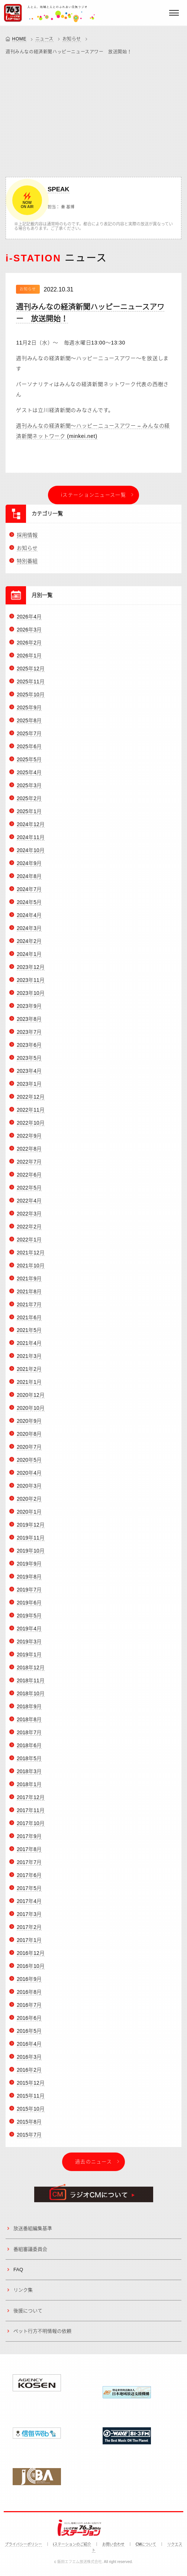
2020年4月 (29, 1477)
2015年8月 (29, 2126)
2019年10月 (31, 1555)
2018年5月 (29, 1763)
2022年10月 (31, 1127)
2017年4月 (29, 1905)
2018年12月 (31, 1672)
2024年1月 (29, 959)
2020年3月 (29, 1490)
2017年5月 (29, 1892)
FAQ (18, 2273)
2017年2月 (29, 1931)
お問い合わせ (113, 2544)
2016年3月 (29, 2061)
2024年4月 (29, 920)
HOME (19, 39)
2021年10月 (31, 1270)
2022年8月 (29, 1153)
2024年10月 (31, 855)
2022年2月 (29, 1231)
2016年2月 (29, 2074)
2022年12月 (31, 1101)
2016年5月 (29, 2035)
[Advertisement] (93, 114)
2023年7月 (29, 1036)
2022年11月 (31, 1114)
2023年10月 (31, 997)
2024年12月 (31, 829)
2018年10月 (31, 1698)
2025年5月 (29, 764)
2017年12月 (31, 1801)
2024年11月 (31, 842)
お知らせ (71, 39)
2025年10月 (31, 699)
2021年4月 (29, 1347)
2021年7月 (29, 1309)
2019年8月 (29, 1581)
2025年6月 (29, 751)
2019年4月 (29, 1633)
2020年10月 (31, 1412)
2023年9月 (29, 1010)
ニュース (44, 39)
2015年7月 (29, 2139)
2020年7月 (29, 1451)
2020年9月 (29, 1425)
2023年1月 (29, 1088)
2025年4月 (29, 777)
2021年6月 (29, 1322)
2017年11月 (31, 1814)
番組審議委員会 (30, 2253)
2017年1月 (29, 1944)
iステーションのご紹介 (72, 2544)
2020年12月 (31, 1399)
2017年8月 (29, 1853)
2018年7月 (29, 1737)
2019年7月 (29, 1594)
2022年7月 (29, 1166)
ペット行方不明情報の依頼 (42, 2335)
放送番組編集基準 (32, 2233)
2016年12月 (31, 1957)
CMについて (146, 2544)
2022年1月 (29, 1244)
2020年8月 (29, 1438)
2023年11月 (31, 984)
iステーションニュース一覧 (93, 494)
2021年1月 (29, 1386)
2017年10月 (31, 1827)
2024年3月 (29, 933)
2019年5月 (29, 1620)
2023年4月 (29, 1075)
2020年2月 (29, 1503)
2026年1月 (29, 660)
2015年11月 (31, 2100)
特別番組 (27, 565)
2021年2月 (29, 1373)
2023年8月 (29, 1023)
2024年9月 (29, 868)
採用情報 (27, 539)
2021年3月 (29, 1360)
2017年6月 (29, 1879)
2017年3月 (29, 1918)
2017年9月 (29, 1840)
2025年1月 (29, 816)
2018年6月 (29, 1750)
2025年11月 (31, 686)
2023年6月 (29, 1049)
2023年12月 (31, 971)
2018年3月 (29, 1776)
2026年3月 (29, 634)
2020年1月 (29, 1516)
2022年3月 (29, 1218)
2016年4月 (29, 2048)
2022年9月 (29, 1140)
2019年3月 (29, 1646)
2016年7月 (29, 2009)
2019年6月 (29, 1607)
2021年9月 (29, 1283)
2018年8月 (29, 1724)
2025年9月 (29, 712)
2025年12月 (31, 673)
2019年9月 (29, 1568)
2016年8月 (29, 1996)
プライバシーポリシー (23, 2544)
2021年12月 (31, 1257)
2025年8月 (29, 725)
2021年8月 (29, 1296)
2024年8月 (29, 881)
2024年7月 (29, 894)
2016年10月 (31, 1970)
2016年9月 (29, 1983)
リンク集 (23, 2294)
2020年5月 (29, 1464)
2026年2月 (29, 647)
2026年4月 (29, 621)
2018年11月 (31, 1685)
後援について (27, 2315)
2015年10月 (31, 2113)
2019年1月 (29, 1659)
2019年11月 (31, 1542)
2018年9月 (29, 1711)
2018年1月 (29, 1789)
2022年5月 (29, 1192)
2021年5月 (29, 1335)
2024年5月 (29, 907)
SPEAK (59, 189)
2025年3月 (29, 790)
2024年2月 (29, 946)
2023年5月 (29, 1062)
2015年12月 (31, 2087)
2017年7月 (29, 1866)
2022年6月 (29, 1179)
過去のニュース (93, 2165)
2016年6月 (29, 2022)
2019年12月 (31, 1529)
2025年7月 (29, 738)
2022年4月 (29, 1205)
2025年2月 (29, 803)
